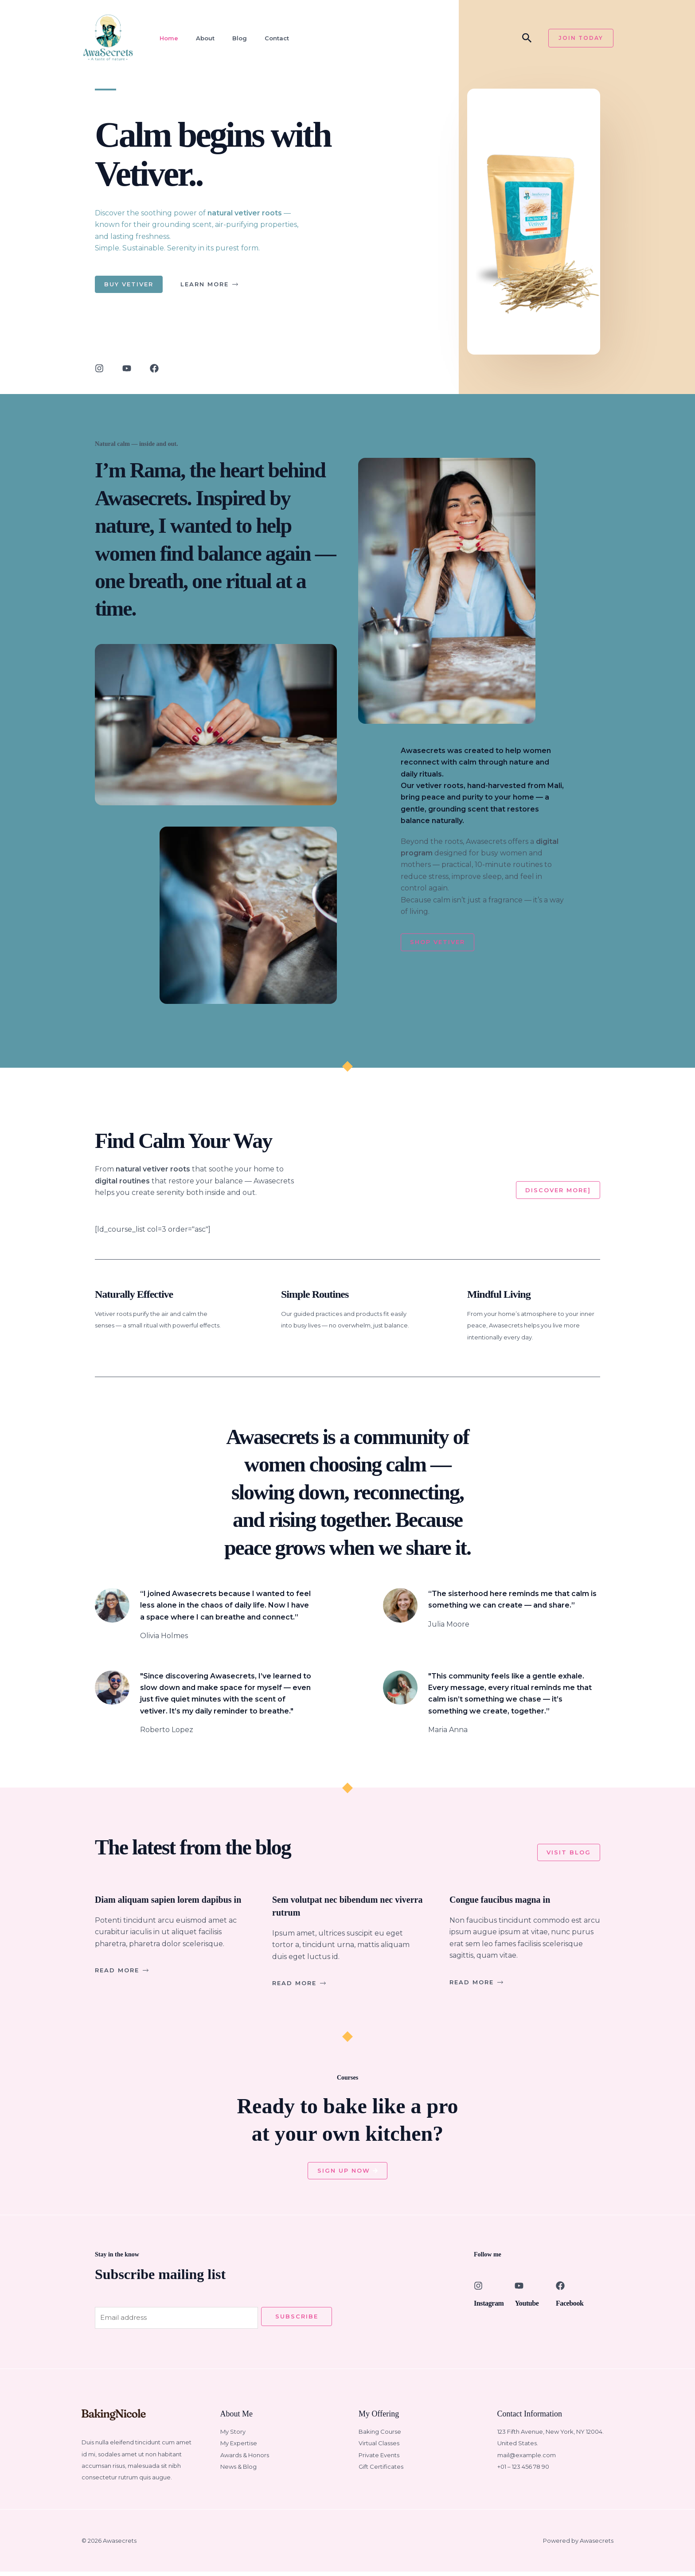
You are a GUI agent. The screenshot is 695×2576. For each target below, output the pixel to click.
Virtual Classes (379, 2447)
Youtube (530, 2306)
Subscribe (296, 2319)
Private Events (379, 2459)
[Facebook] (560, 2289)
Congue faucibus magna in (509, 1901)
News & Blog (238, 2471)
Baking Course (380, 2435)
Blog (233, 38)
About (200, 38)
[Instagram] (478, 2289)
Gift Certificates (381, 2471)
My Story (233, 2435)
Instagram (492, 2306)
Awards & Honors (244, 2459)
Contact (270, 38)
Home (165, 38)
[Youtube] (519, 2289)
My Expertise (238, 2447)
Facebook (573, 2306)
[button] (527, 38)
